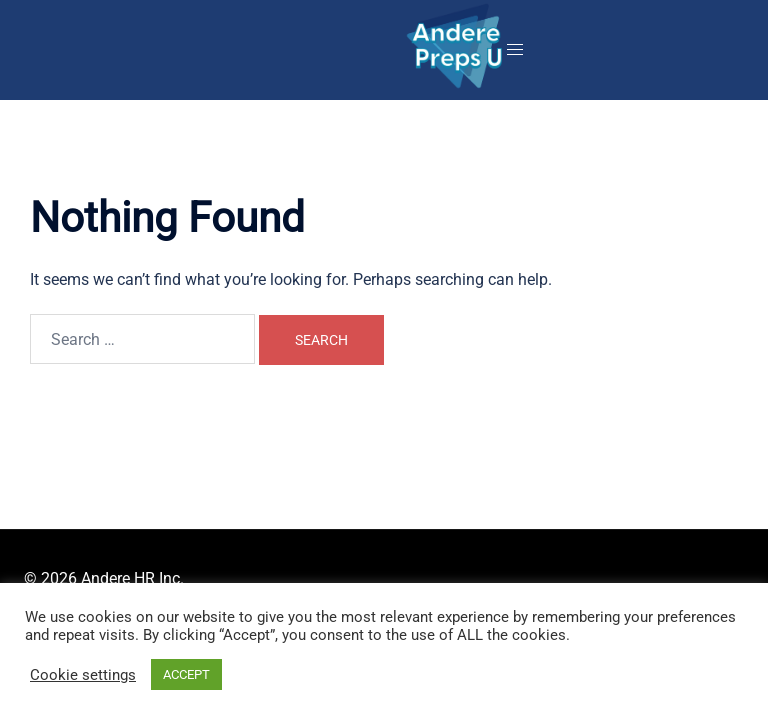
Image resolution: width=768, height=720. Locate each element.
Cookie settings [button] (83, 675)
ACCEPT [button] (186, 674)
